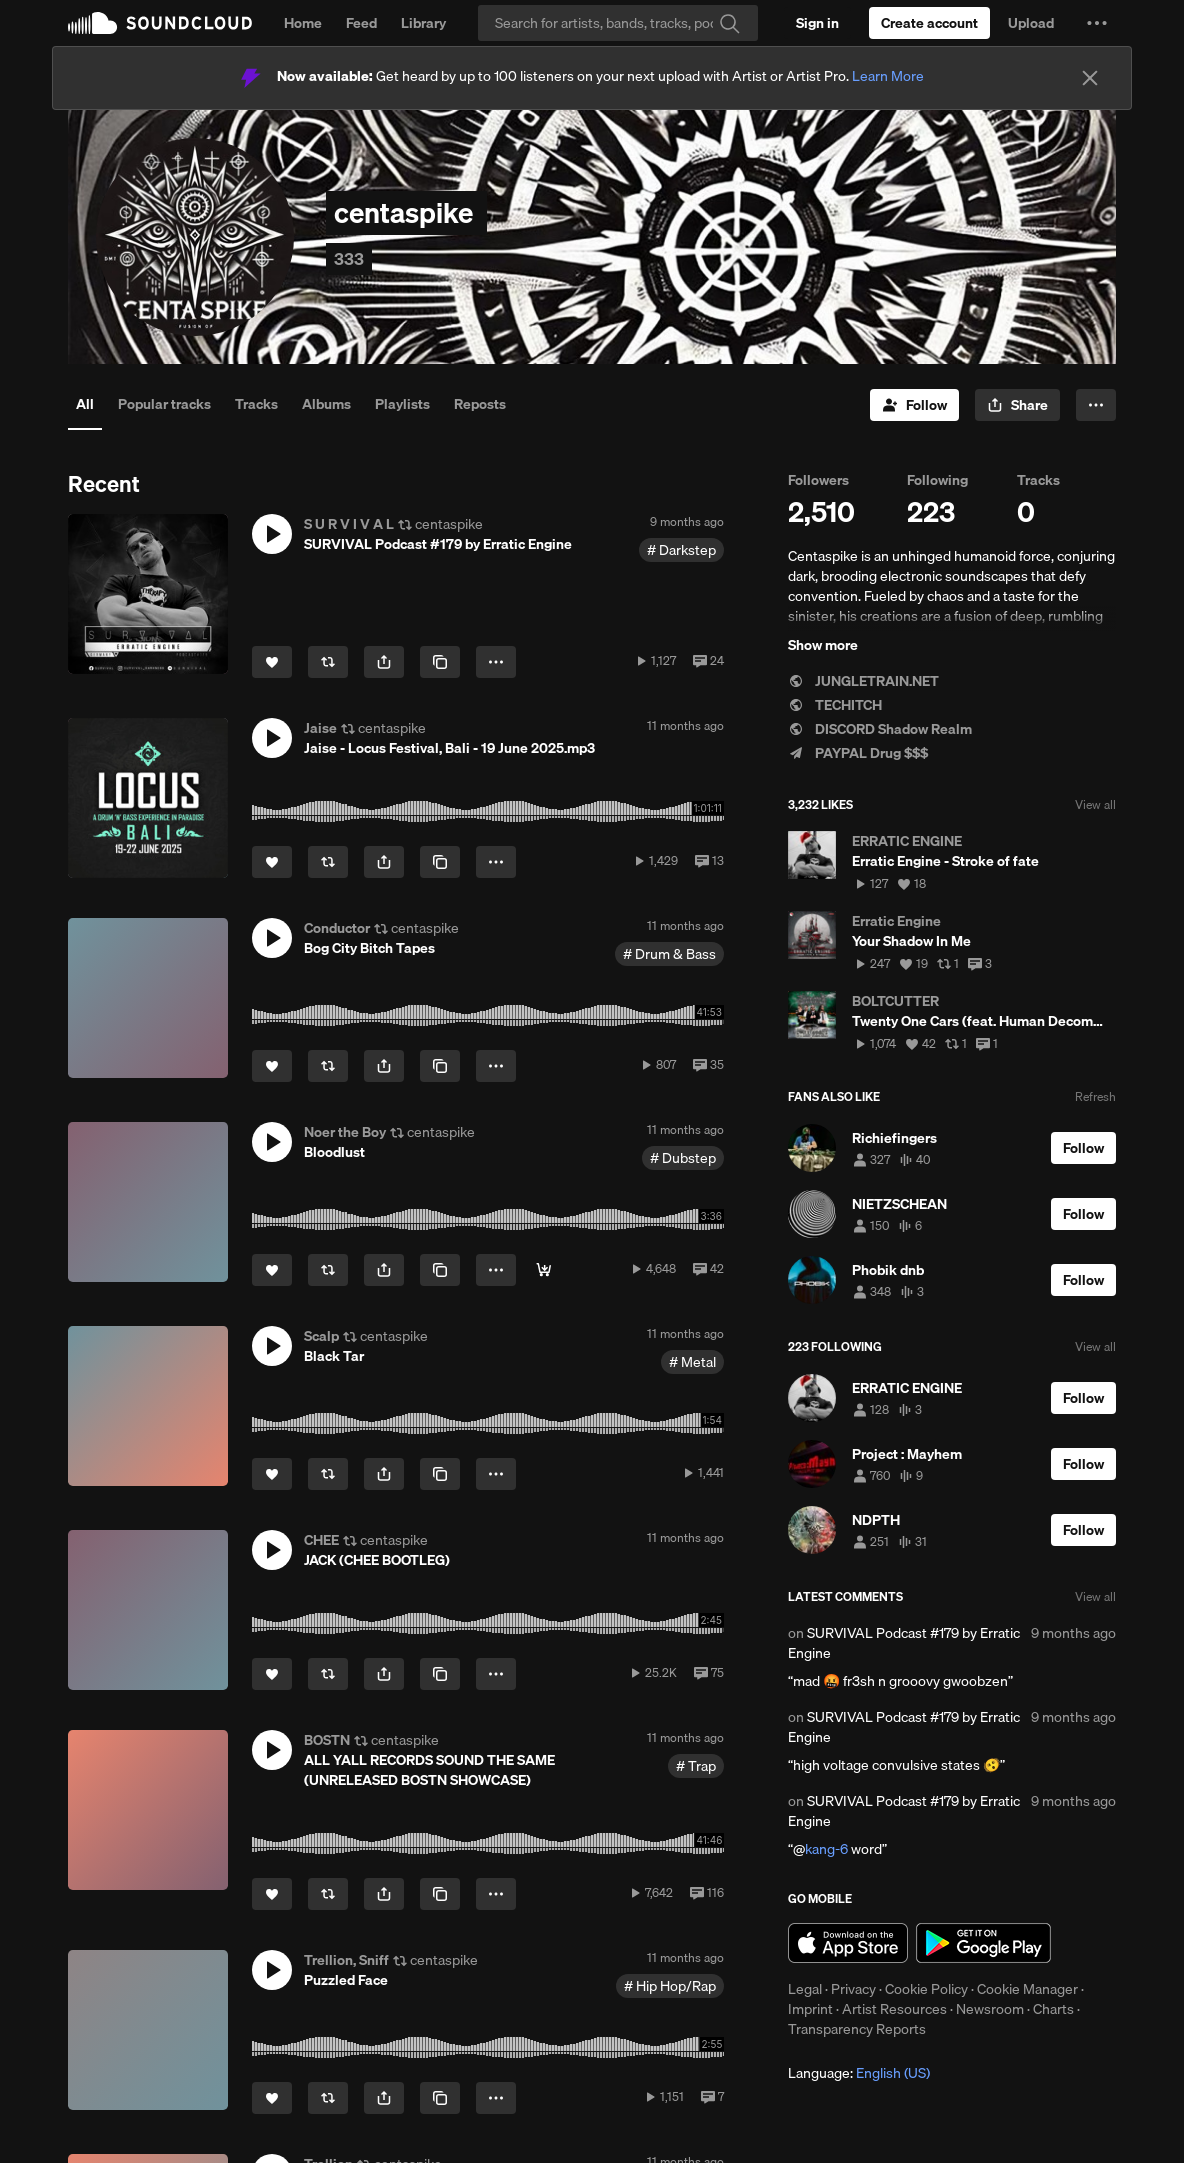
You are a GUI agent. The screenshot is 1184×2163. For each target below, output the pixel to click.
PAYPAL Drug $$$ (858, 753)
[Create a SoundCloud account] (929, 23)
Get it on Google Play (983, 1943)
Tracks (256, 404)
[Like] (272, 662)
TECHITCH (835, 705)
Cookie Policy (926, 1989)
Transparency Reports (857, 2029)
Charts (1053, 2009)
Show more (823, 645)
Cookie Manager (1027, 1989)
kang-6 (826, 1849)
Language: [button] (859, 2073)
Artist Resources (894, 2009)
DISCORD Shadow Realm (880, 729)
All (85, 404)
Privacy (853, 1989)
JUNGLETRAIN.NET (863, 681)
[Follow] (914, 405)
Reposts (480, 404)
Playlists (402, 404)
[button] (1097, 23)
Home (303, 23)
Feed (361, 23)
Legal (805, 1989)
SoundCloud (160, 23)
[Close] (1090, 78)
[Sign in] (817, 23)
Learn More (888, 76)
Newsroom (990, 2009)
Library (423, 23)
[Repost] (328, 662)
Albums (326, 404)
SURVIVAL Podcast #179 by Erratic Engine (904, 1643)
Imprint (810, 2009)
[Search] (618, 23)
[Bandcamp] (544, 1270)
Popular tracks (164, 404)
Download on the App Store (848, 1943)
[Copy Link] (440, 662)
